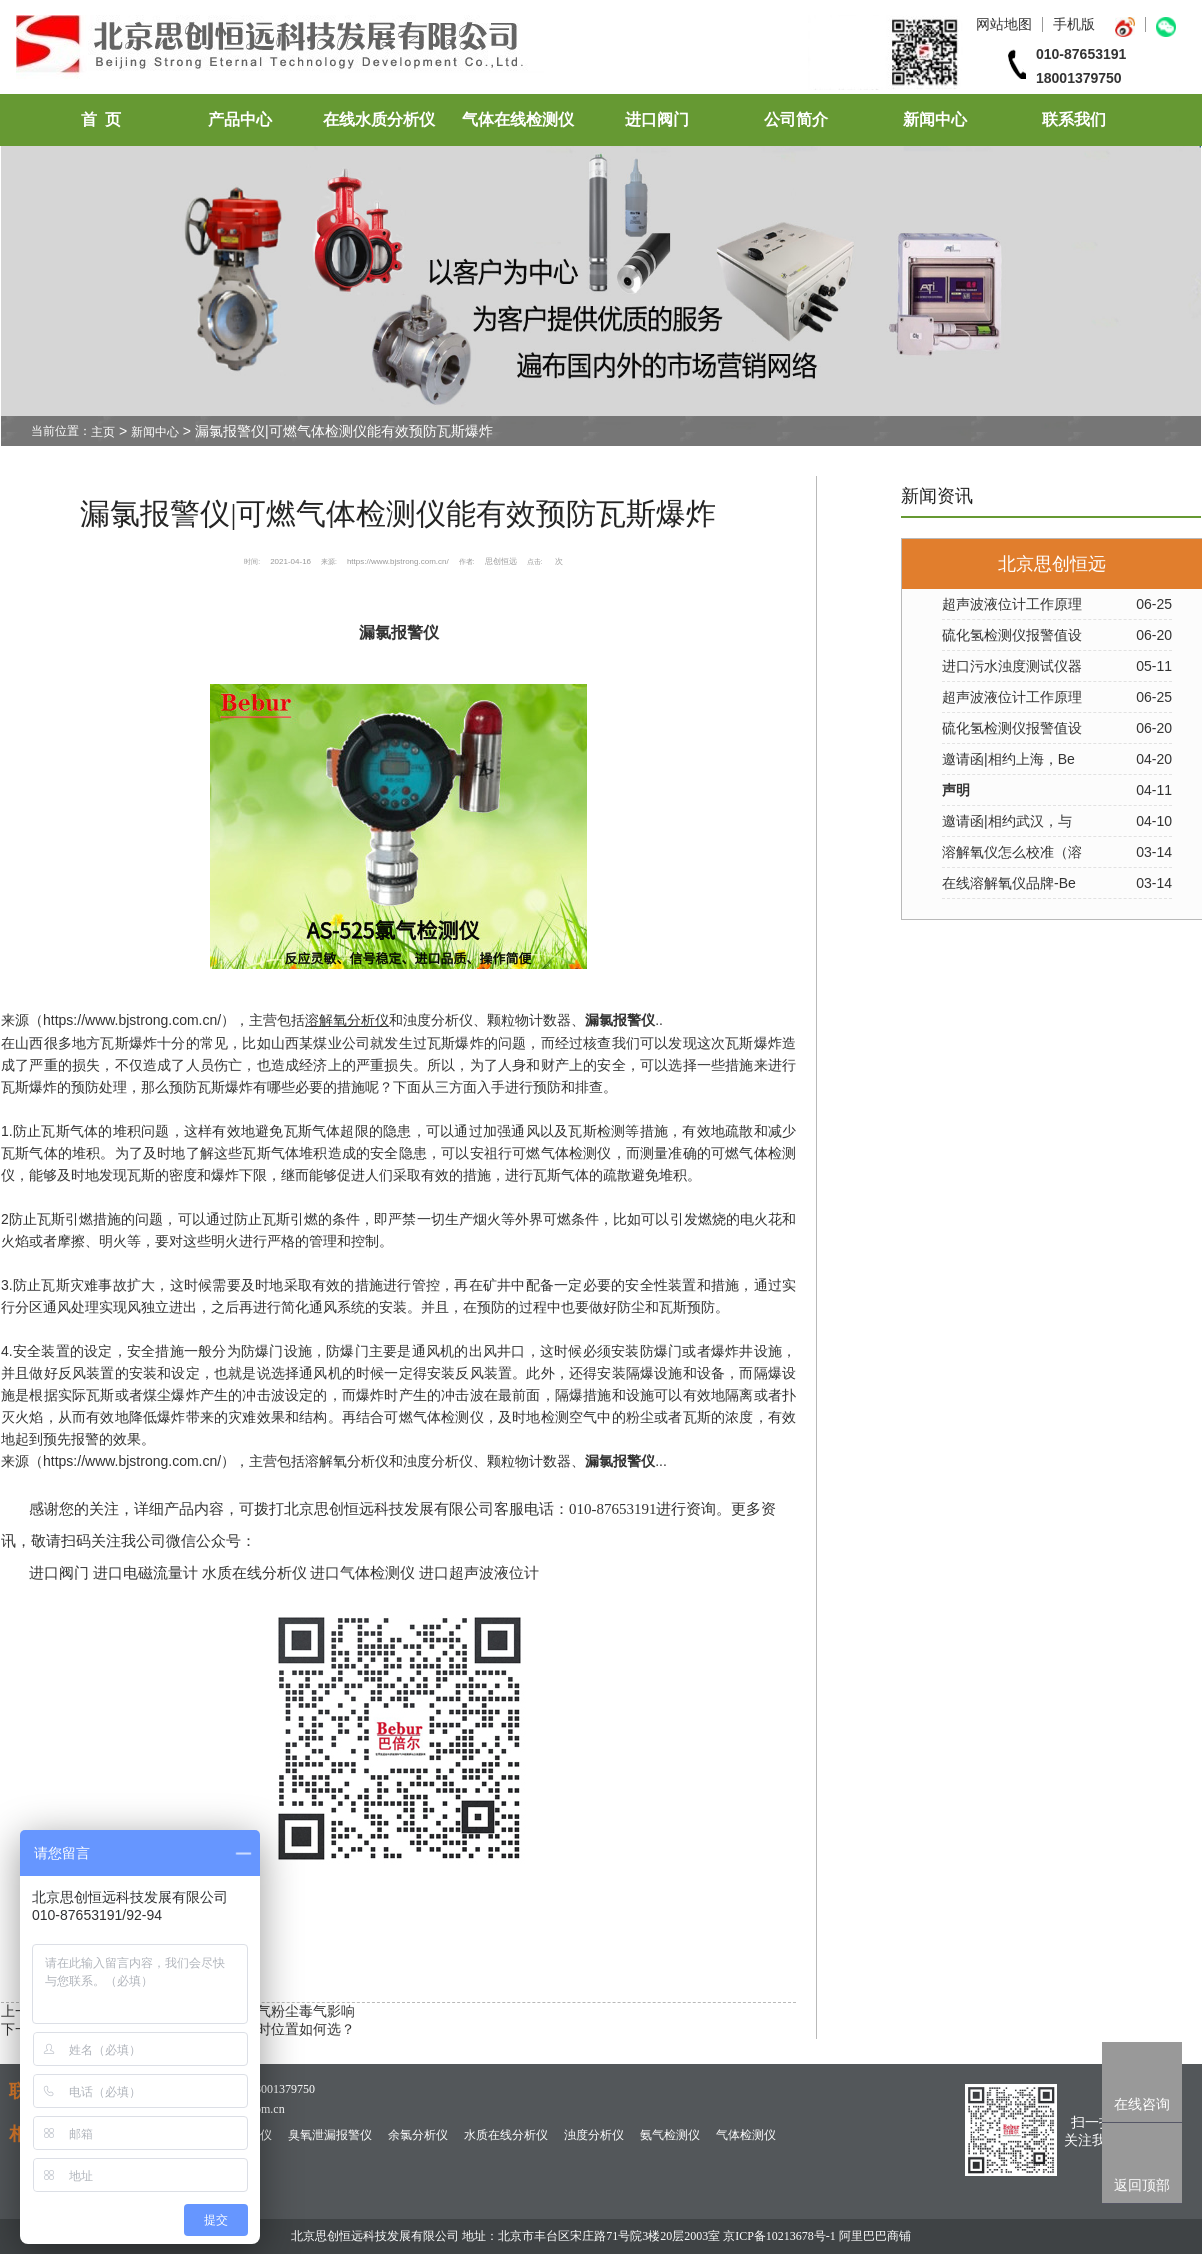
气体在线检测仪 (518, 119)
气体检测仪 (746, 2135)
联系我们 (1074, 119)
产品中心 (240, 119)
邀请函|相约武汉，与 (1007, 821)
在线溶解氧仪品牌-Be (1009, 883)
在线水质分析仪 (379, 119)
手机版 (1074, 24)
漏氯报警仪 (620, 1020)
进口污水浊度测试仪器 (1012, 666)
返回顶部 (1142, 2185)
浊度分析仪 (594, 2135)
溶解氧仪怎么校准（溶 (1012, 852)
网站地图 (1004, 24)
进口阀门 (657, 119)
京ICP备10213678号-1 (779, 2236)
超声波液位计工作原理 (1012, 604)
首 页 (101, 119)
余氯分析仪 (418, 2135)
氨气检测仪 (670, 2135)
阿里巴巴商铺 (875, 2236)
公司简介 (796, 119)
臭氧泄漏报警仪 (330, 2135)
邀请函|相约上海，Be (1008, 759)
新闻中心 (935, 119)
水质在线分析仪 (506, 2135)
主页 (103, 432)
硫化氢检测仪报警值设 (1012, 635)
